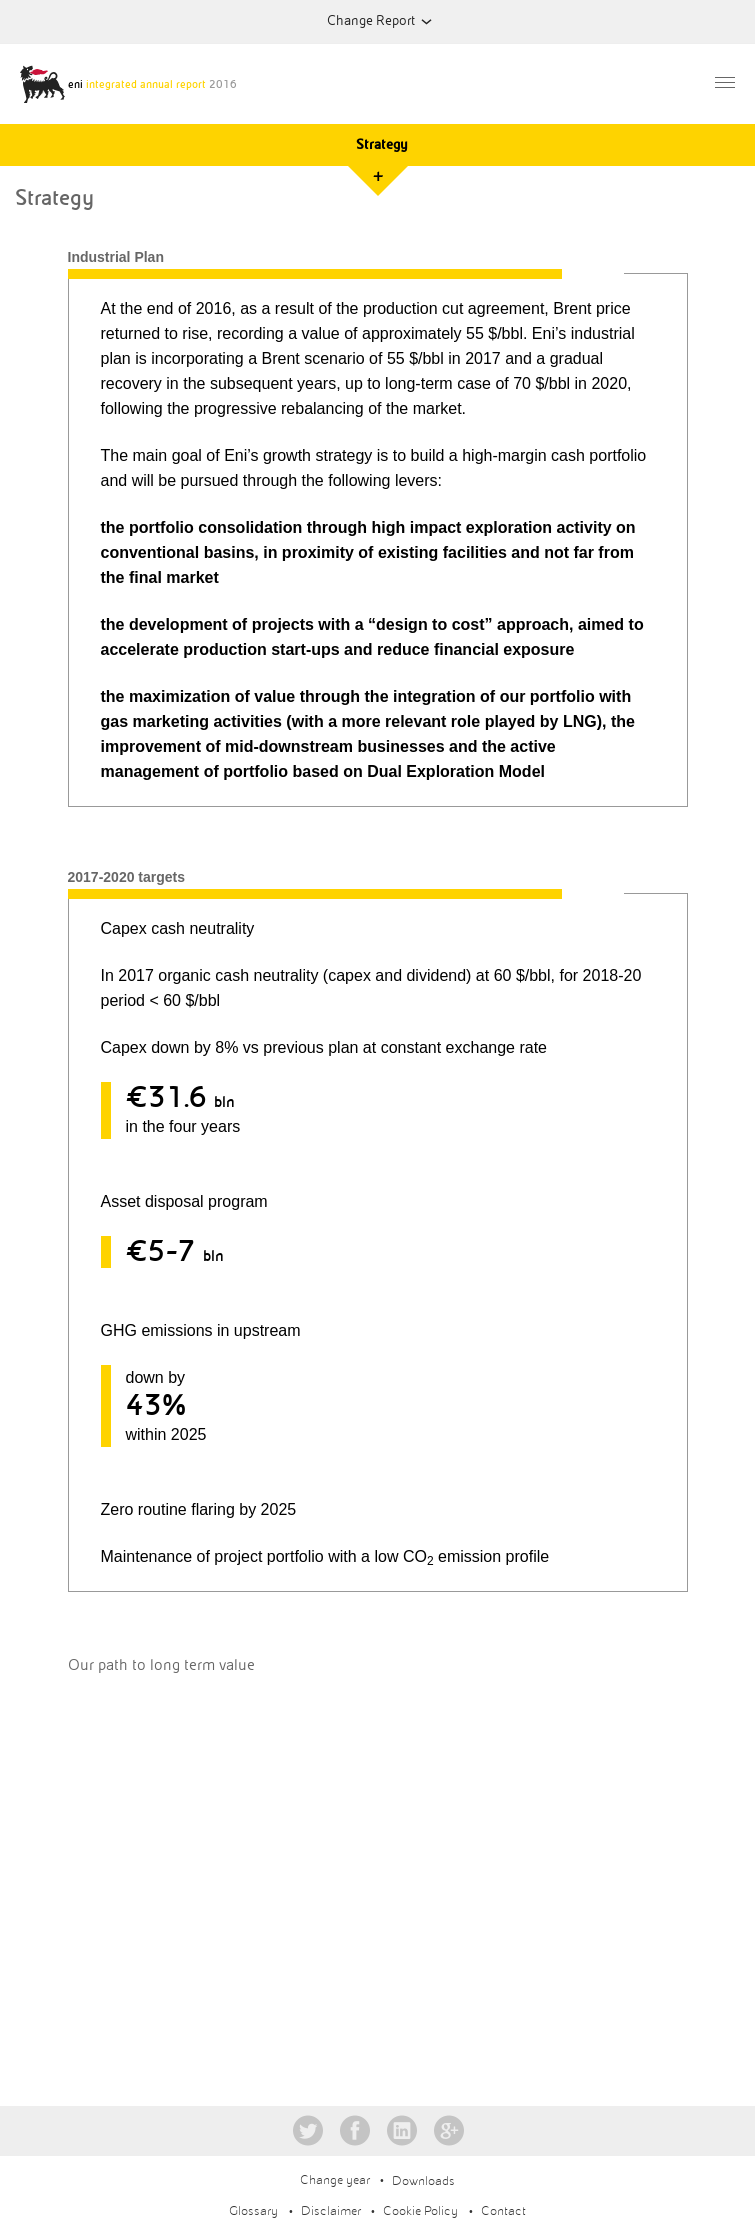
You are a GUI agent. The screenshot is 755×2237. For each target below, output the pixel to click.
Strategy (382, 144)
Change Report (371, 20)
